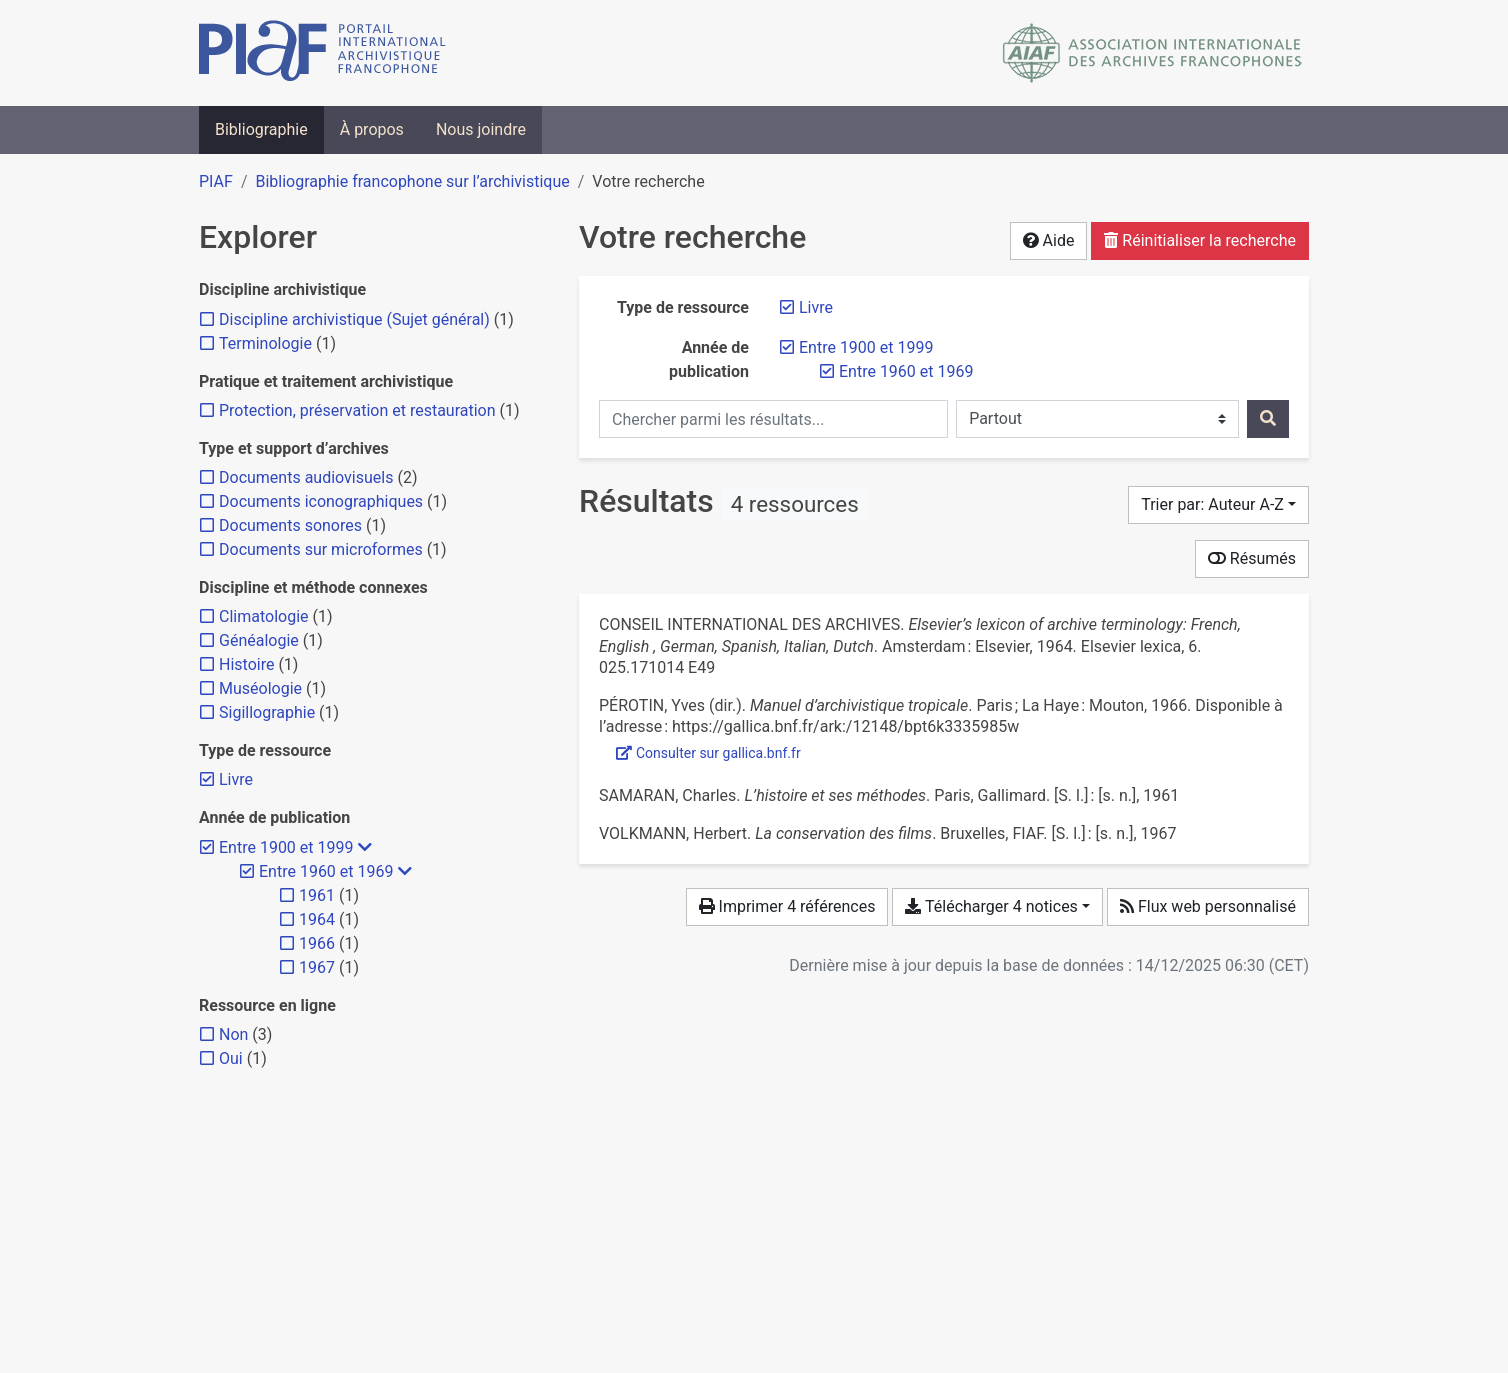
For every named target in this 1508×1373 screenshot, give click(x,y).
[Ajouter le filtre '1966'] (317, 943)
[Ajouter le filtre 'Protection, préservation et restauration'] (357, 410)
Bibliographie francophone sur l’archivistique (412, 181)
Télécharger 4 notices (991, 906)
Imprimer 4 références (787, 906)
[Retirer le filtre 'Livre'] (816, 307)
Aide (1049, 240)
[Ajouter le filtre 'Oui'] (231, 1058)
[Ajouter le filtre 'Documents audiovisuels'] (306, 477)
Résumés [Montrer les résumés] (1252, 558)
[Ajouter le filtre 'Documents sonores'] (290, 525)
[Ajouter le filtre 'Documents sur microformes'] (321, 549)
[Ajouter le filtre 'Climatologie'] (264, 616)
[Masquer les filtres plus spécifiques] (365, 848)
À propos (372, 129)
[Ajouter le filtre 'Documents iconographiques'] (321, 501)
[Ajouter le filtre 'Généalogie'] (259, 640)
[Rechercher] (1268, 419)
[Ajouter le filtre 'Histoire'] (246, 664)
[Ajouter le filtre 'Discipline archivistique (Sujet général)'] (354, 319)
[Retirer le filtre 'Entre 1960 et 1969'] (906, 371)
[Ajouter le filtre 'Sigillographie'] (267, 712)
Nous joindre (481, 129)
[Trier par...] (1218, 505)
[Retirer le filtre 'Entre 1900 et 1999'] (866, 347)
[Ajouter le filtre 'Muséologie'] (260, 688)
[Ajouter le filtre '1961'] (317, 895)
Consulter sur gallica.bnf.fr (708, 753)
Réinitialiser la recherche (1200, 240)
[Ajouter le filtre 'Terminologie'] (265, 343)
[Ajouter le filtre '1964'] (317, 919)
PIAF (216, 181)
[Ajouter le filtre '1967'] (317, 967)
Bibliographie (261, 129)
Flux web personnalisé (1208, 906)
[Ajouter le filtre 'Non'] (233, 1034)
